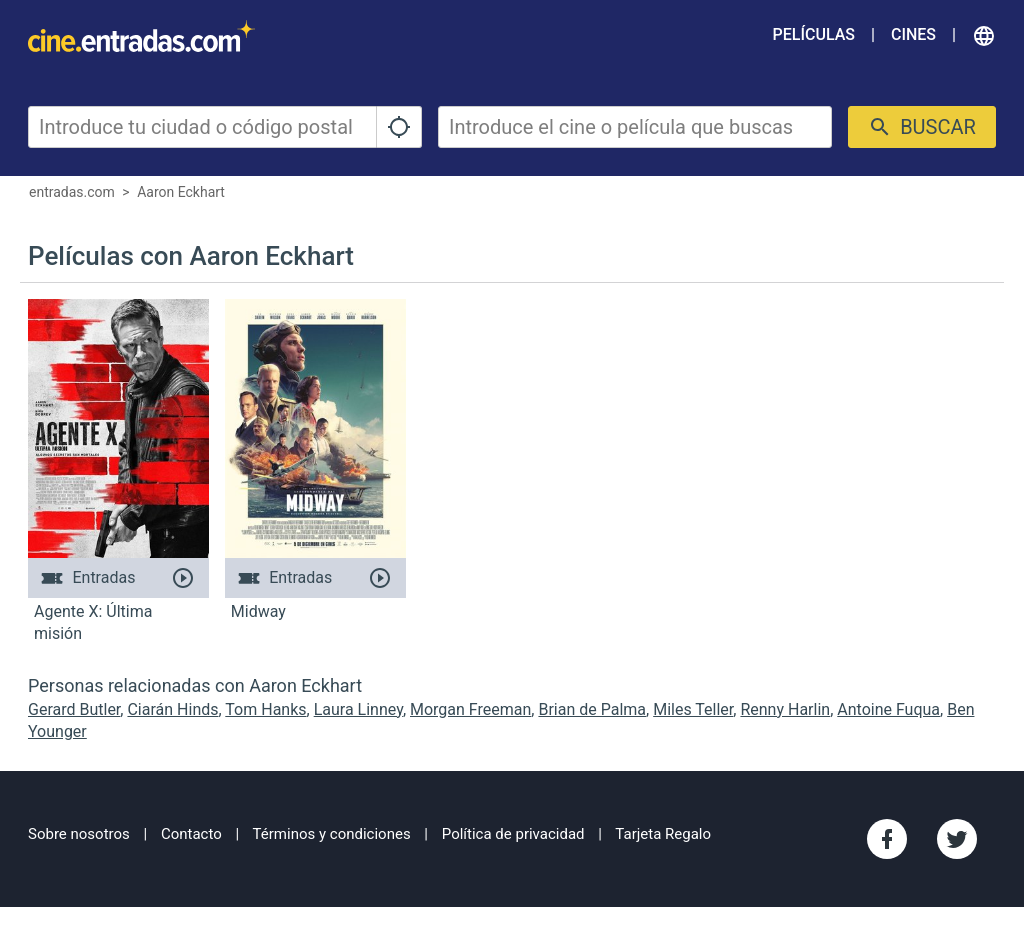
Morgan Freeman (470, 709)
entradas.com (72, 192)
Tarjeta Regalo (663, 834)
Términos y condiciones (332, 834)
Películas (814, 34)
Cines (913, 34)
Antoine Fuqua (888, 709)
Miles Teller (693, 709)
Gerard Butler (74, 709)
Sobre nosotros (79, 834)
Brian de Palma (592, 709)
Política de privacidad (513, 834)
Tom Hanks (265, 709)
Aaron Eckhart (181, 192)
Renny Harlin (785, 709)
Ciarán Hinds (172, 709)
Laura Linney (358, 709)
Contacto (191, 834)
